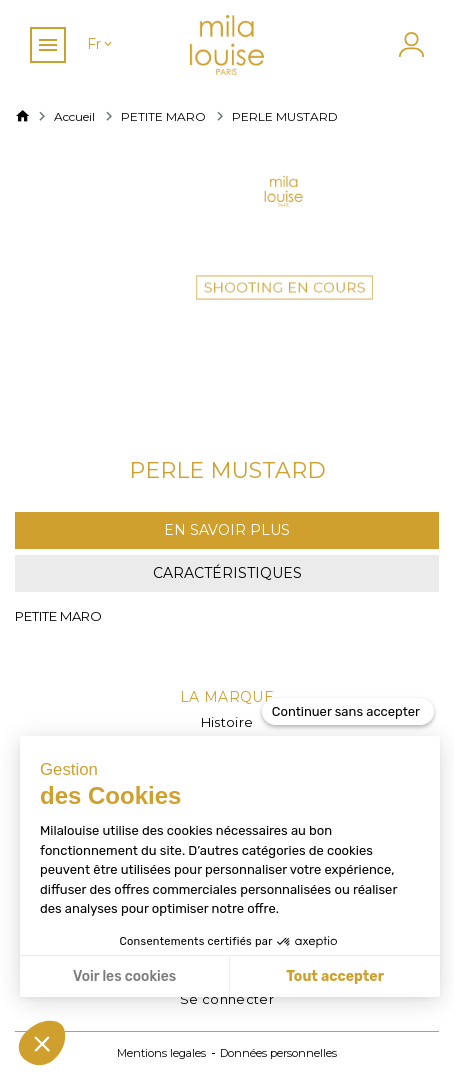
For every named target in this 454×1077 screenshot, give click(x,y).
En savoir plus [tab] (227, 530)
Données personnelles (278, 1053)
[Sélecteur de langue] (101, 44)
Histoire (227, 722)
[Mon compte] (409, 44)
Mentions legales (161, 1053)
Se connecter (227, 999)
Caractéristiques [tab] (227, 573)
